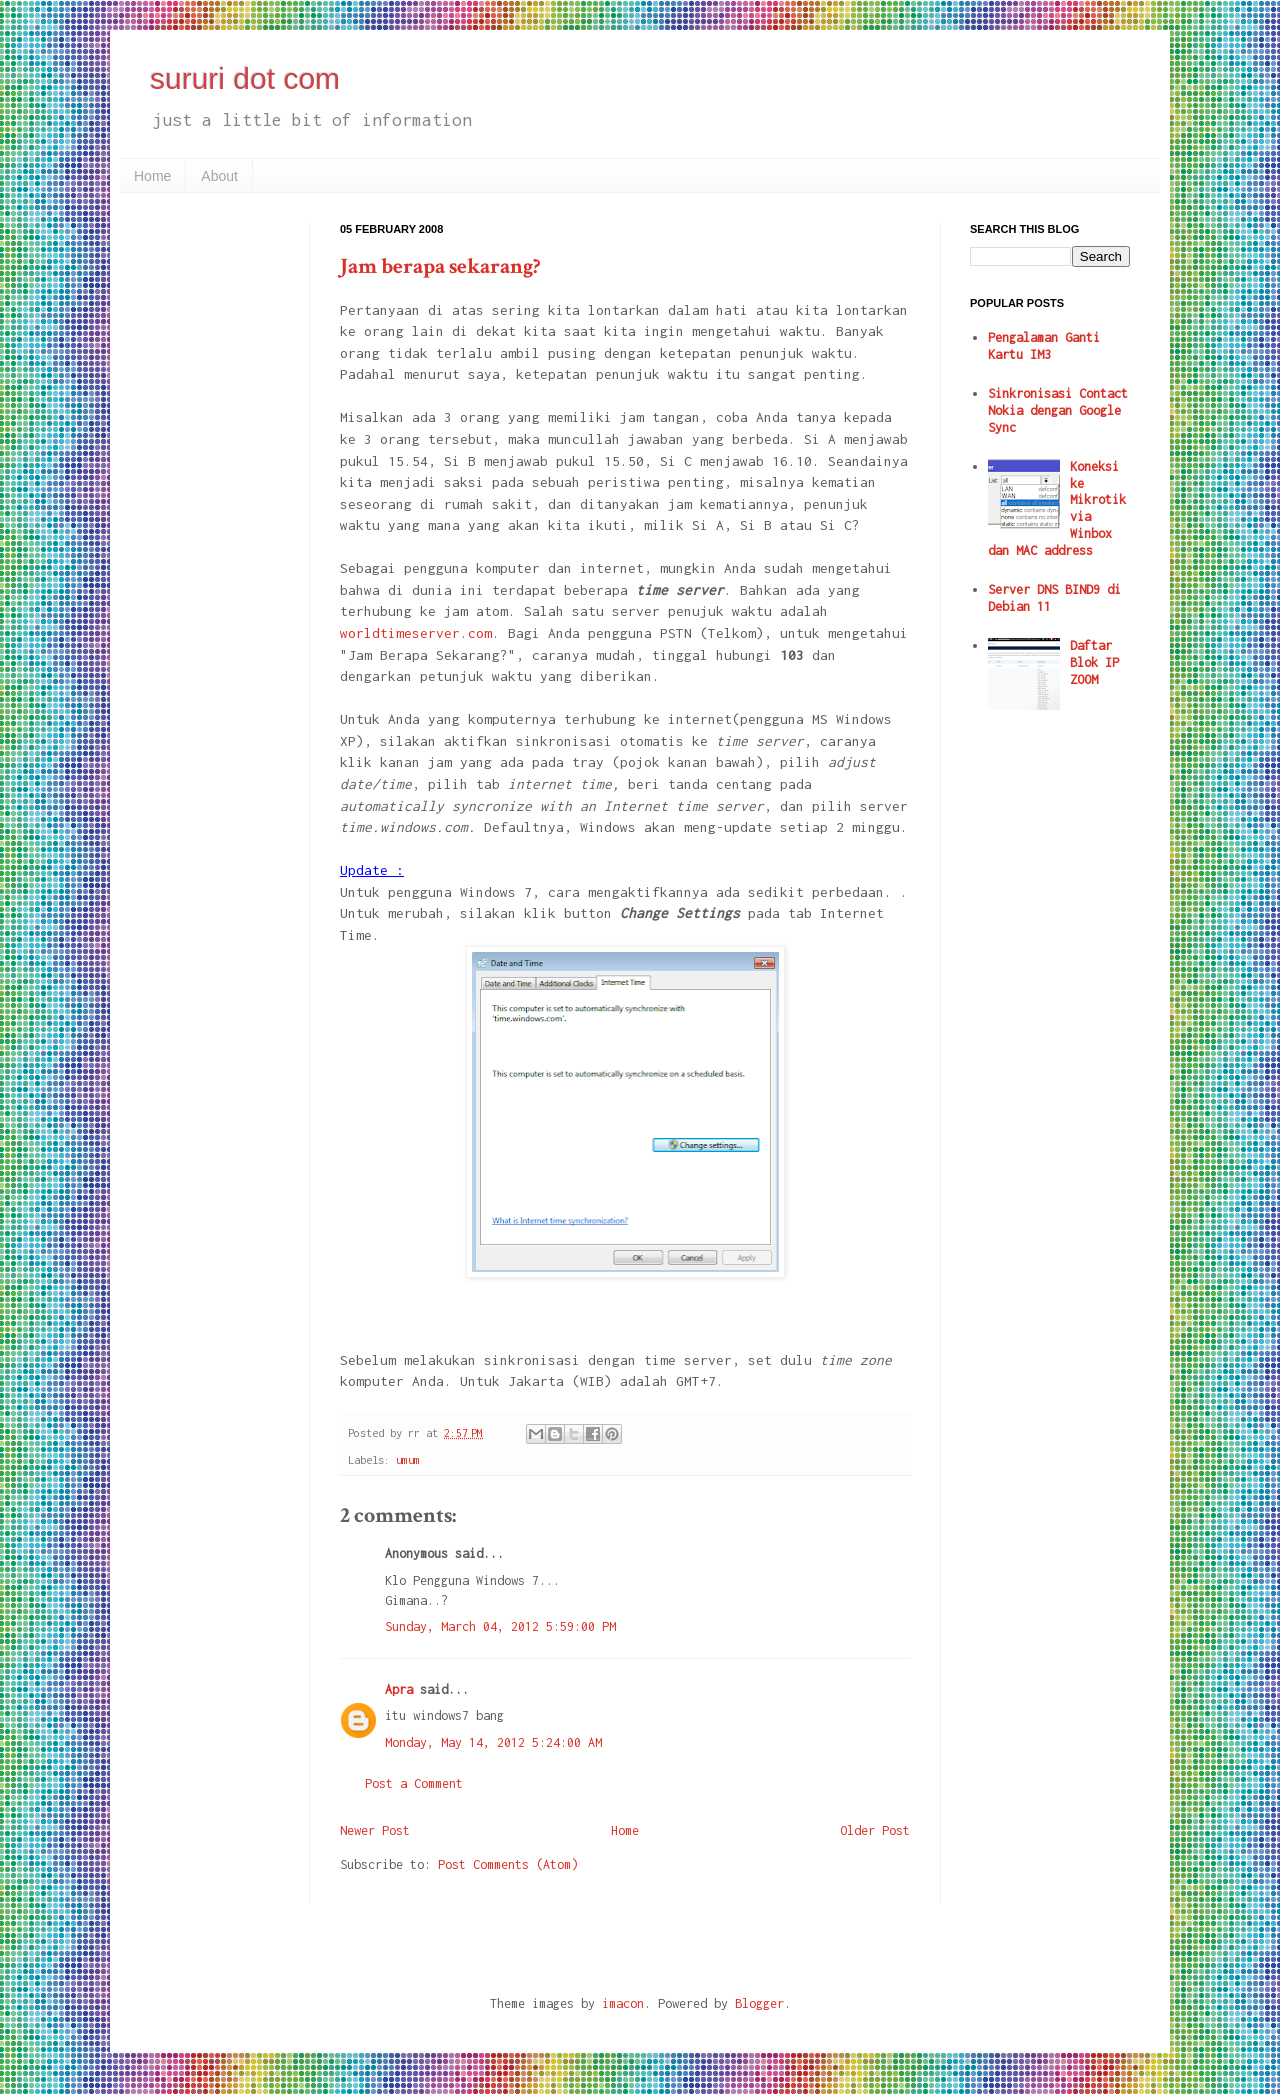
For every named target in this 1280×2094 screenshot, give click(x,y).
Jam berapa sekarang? (440, 266)
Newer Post (375, 1830)
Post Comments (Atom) (508, 1864)
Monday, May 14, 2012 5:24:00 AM (493, 1742)
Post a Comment (414, 1783)
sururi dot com (245, 78)
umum (408, 1459)
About (219, 176)
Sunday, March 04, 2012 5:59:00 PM (500, 1626)
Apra (399, 1689)
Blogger (759, 2003)
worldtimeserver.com (416, 633)
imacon (623, 2003)
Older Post (875, 1830)
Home (152, 176)
